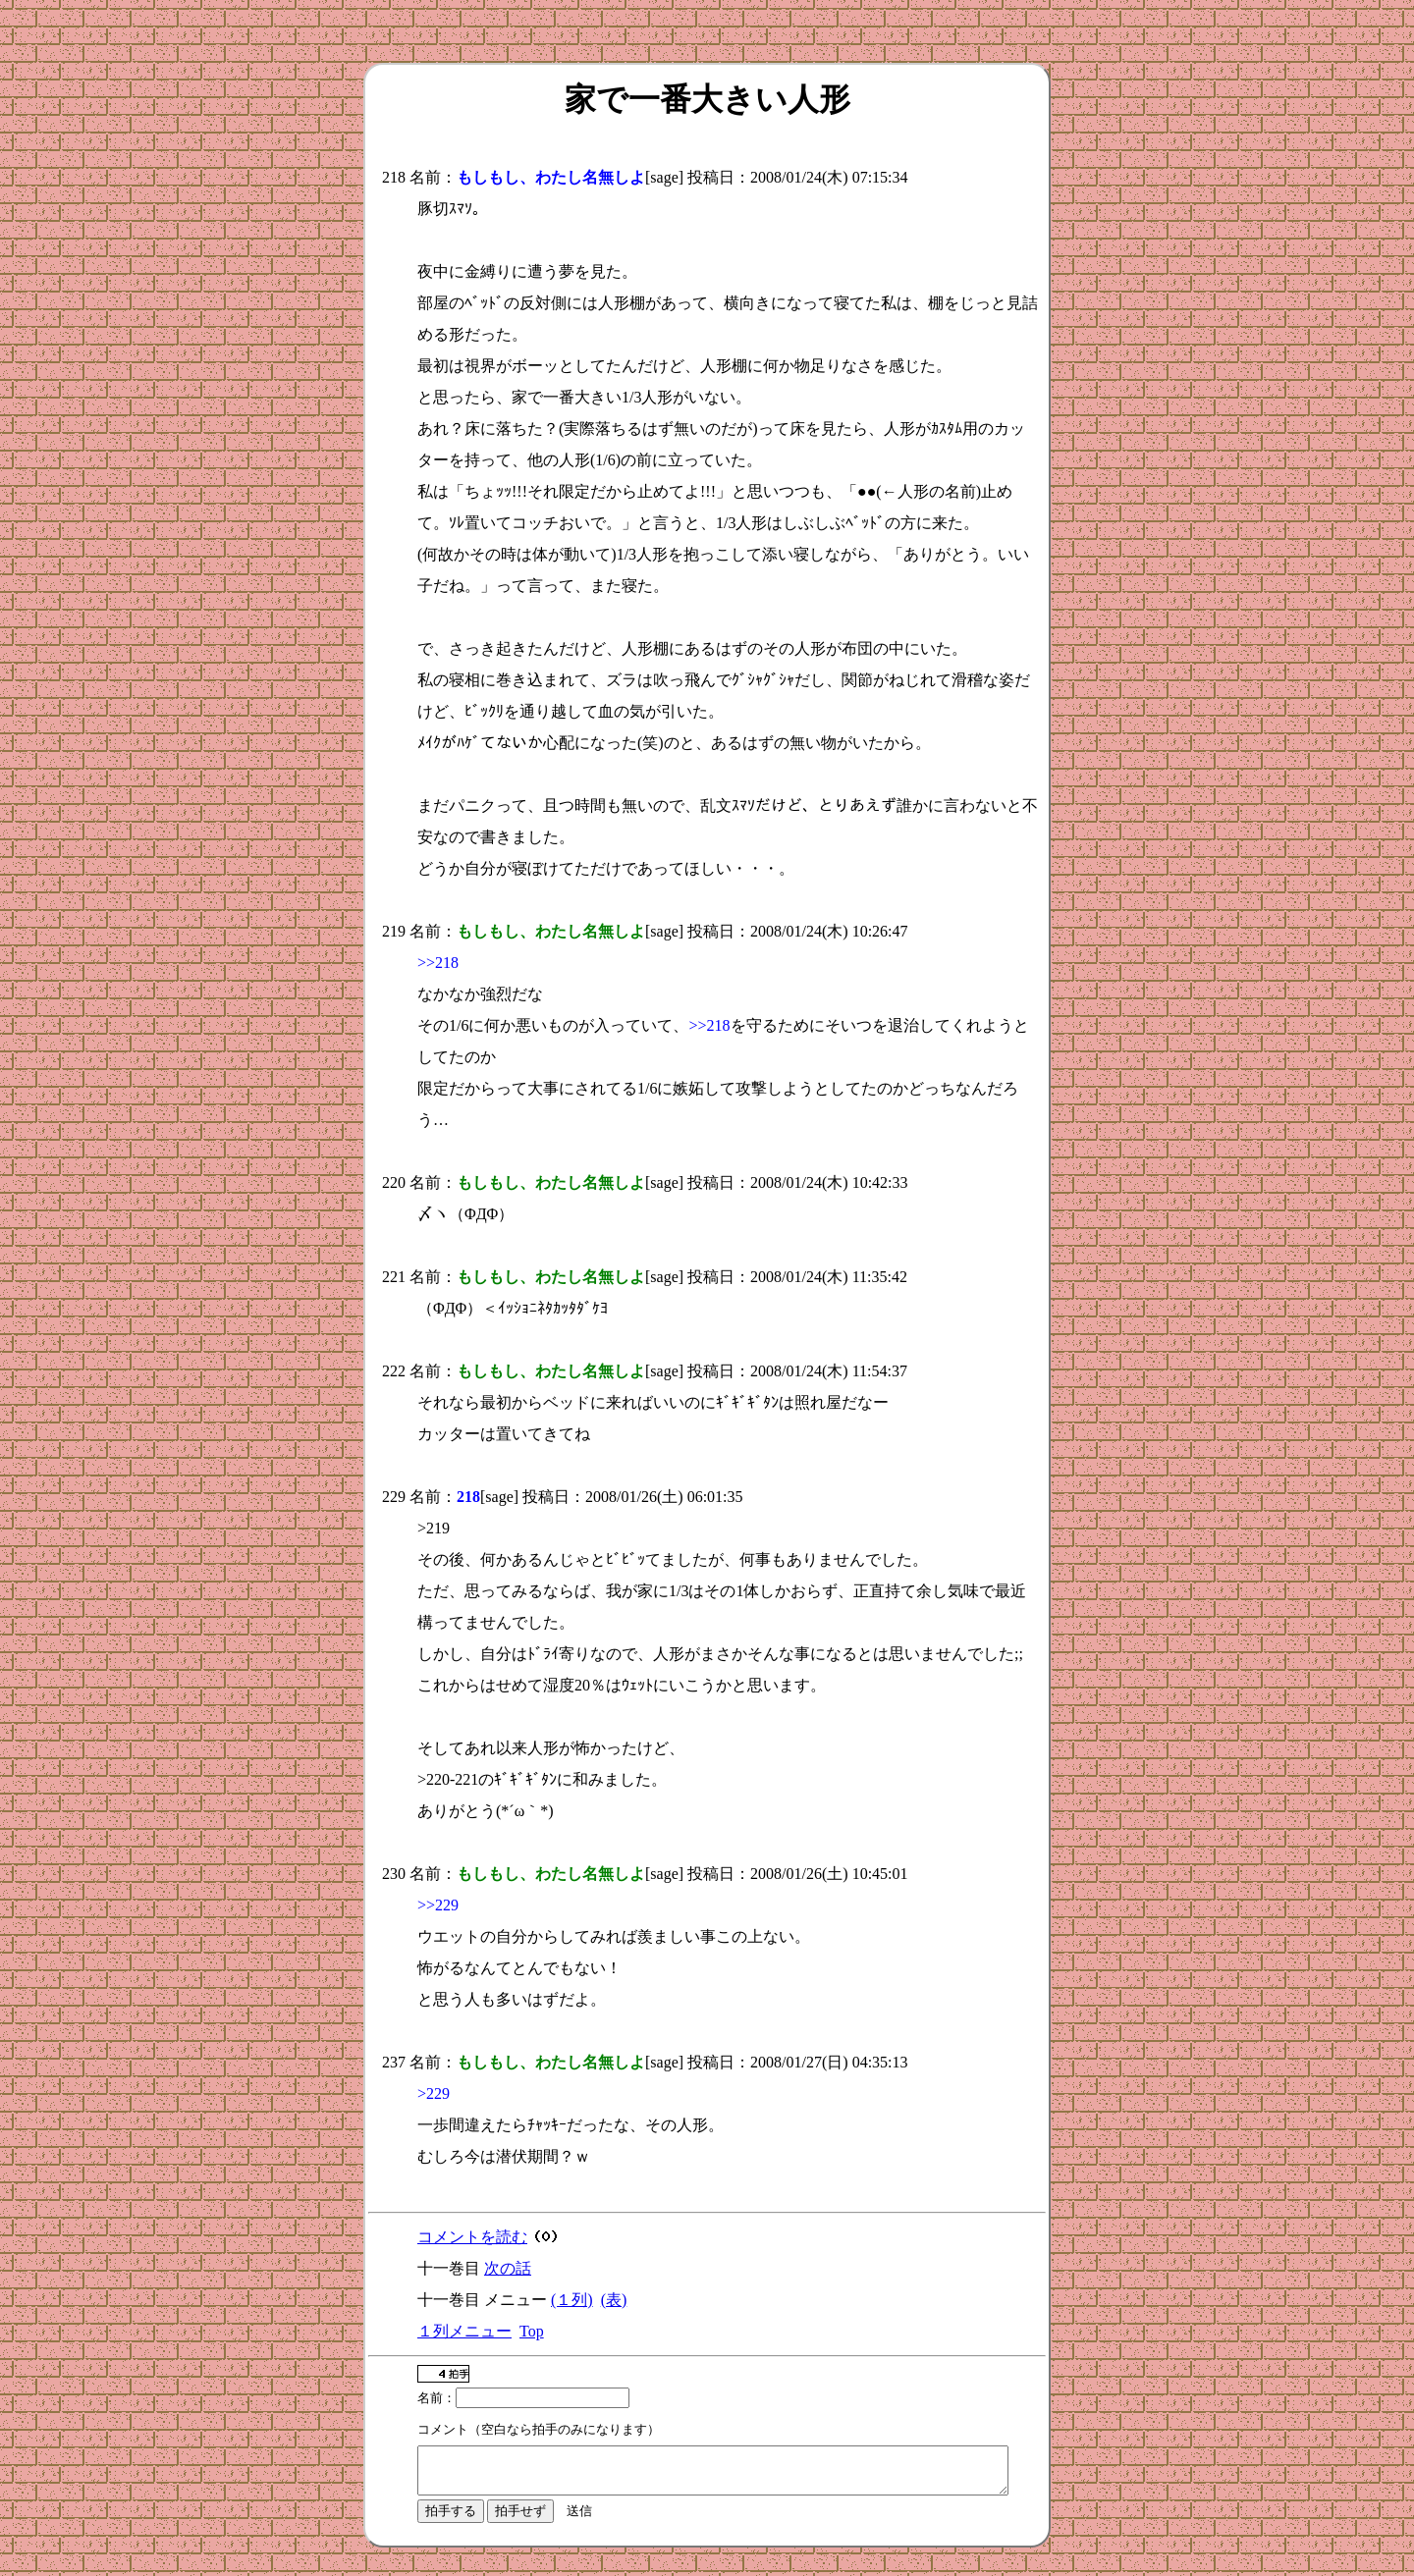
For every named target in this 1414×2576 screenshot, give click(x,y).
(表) (614, 2299)
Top (531, 2331)
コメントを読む (472, 2236)
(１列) (572, 2299)
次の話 (507, 2268)
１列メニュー (464, 2331)
